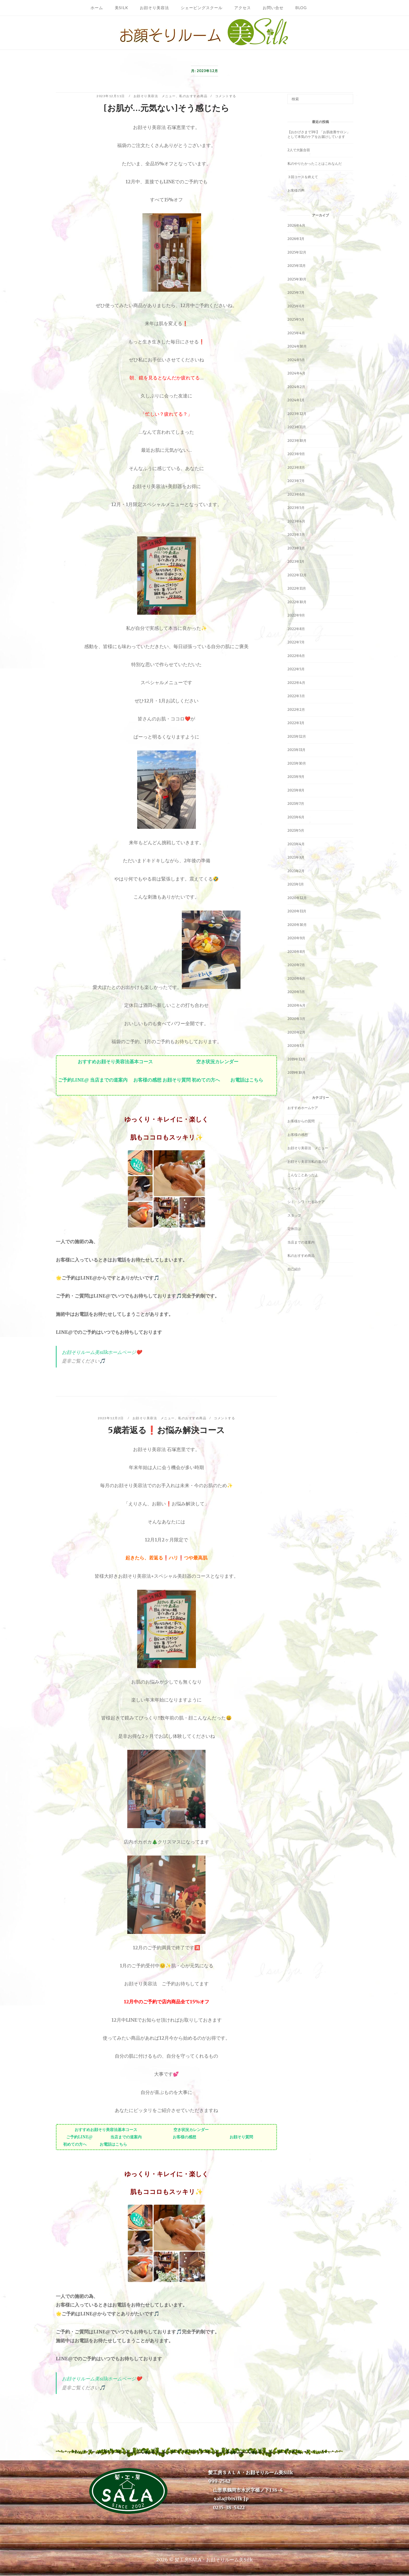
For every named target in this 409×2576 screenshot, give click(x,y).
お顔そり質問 (177, 1080)
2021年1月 (295, 884)
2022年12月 (296, 575)
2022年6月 (296, 656)
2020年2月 (296, 1032)
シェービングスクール (201, 7)
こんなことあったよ (302, 1175)
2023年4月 (296, 521)
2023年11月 (296, 427)
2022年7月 (296, 642)
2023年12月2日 (111, 1418)
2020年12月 (297, 898)
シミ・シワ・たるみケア (306, 1202)
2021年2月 (295, 871)
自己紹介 (294, 1269)
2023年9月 (296, 454)
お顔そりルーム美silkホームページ (99, 1352)
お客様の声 (295, 190)
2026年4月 (296, 225)
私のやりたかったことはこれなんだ (314, 163)
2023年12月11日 (111, 96)
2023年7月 (296, 481)
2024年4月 (296, 373)
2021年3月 (295, 857)
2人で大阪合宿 (298, 150)
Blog (301, 7)
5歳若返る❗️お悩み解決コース (166, 1430)
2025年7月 (295, 292)
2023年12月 (296, 414)
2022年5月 (296, 669)
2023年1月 (295, 561)
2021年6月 (295, 817)
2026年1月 (295, 239)
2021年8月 (295, 790)
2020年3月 (296, 1019)
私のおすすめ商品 (193, 96)
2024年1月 (296, 400)
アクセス (242, 7)
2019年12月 (296, 1059)
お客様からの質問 (301, 1121)
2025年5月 (295, 319)
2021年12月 (296, 736)
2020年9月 (296, 938)
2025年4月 (296, 333)
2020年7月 (296, 965)
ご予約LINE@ (74, 1080)
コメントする (225, 96)
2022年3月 (296, 696)
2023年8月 (296, 467)
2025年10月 (296, 279)
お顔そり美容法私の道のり (307, 1161)
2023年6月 (296, 494)
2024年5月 (296, 360)
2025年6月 (296, 306)
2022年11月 (296, 588)
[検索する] (320, 99)
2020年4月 (296, 1005)
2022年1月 (295, 723)
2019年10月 (296, 1072)
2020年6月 (296, 978)
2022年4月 (296, 682)
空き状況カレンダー (217, 1062)
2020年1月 (296, 1045)
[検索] (347, 96)
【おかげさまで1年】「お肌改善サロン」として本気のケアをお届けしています (318, 134)
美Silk (121, 7)
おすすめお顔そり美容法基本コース (115, 1062)
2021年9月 (295, 776)
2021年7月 (295, 803)
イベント (294, 1188)
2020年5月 (296, 992)
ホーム (97, 7)
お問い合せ (273, 7)
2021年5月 (295, 830)
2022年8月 (296, 629)
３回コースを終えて (302, 177)
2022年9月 (296, 615)
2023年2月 (296, 548)
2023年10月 (296, 440)
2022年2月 (296, 709)
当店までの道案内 (109, 1080)
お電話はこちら (246, 1080)
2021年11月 (296, 750)
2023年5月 (296, 508)
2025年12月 (296, 252)
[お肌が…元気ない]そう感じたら (166, 108)
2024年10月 (297, 346)
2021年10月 (296, 763)
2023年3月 (296, 534)
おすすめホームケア (302, 1108)
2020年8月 (296, 951)
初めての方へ (206, 1080)
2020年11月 (296, 911)
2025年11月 (296, 265)
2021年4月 (296, 844)
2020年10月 (297, 925)
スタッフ (294, 1215)
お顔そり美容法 (154, 7)
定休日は (294, 1229)
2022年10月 (296, 602)
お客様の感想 (147, 1080)
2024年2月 (296, 387)
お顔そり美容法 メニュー (155, 96)
